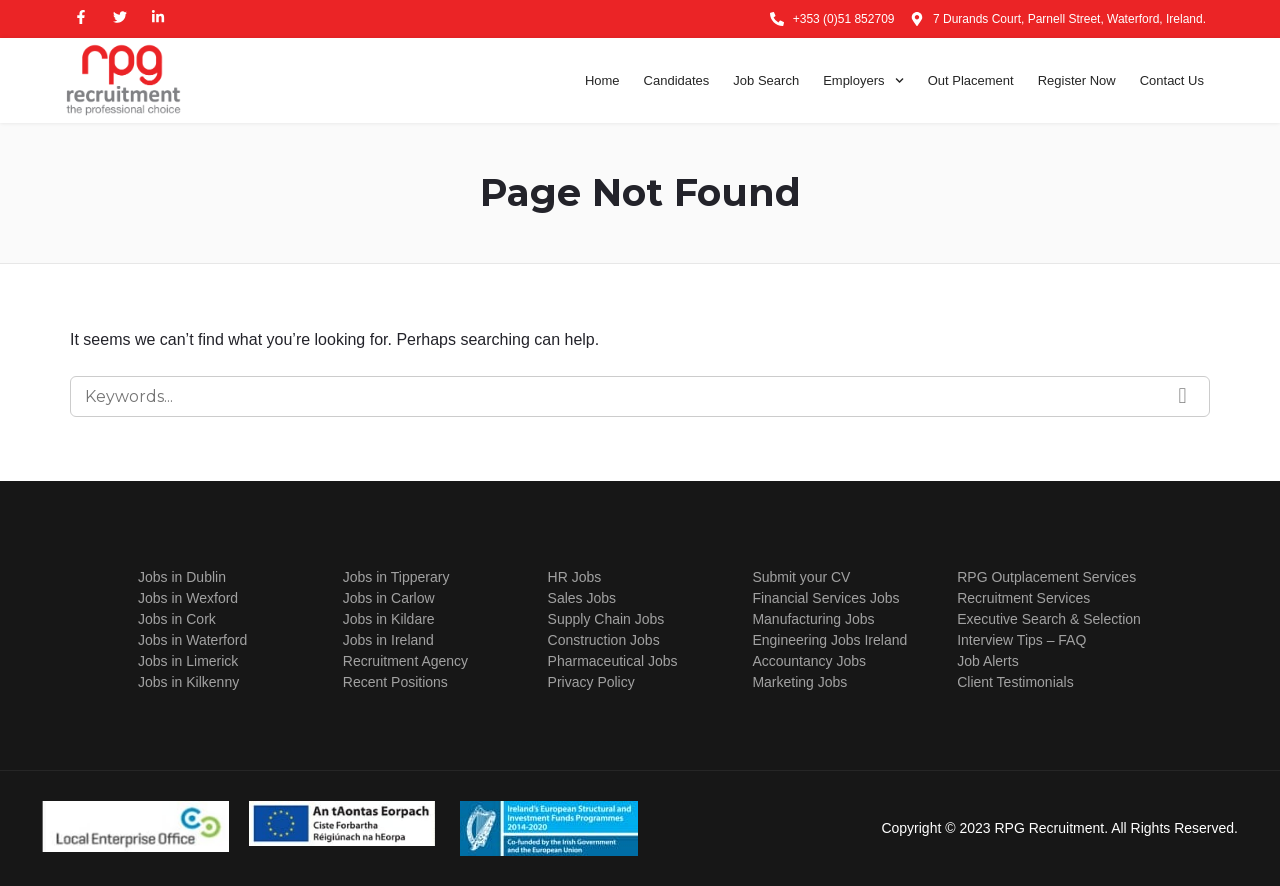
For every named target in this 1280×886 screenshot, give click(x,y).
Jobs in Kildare (389, 619)
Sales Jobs (582, 598)
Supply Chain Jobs (606, 619)
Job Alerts (987, 661)
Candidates (677, 80)
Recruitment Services (1023, 598)
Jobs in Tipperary (396, 577)
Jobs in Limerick (188, 661)
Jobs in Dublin (182, 577)
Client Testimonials (1015, 682)
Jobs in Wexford (188, 598)
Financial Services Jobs (825, 598)
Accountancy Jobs (809, 661)
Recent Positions (395, 682)
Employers (863, 81)
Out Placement (971, 80)
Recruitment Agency (405, 661)
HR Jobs (575, 577)
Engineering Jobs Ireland (829, 640)
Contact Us (1172, 80)
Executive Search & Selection (1049, 619)
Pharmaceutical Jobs (613, 661)
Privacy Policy (591, 682)
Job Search (766, 80)
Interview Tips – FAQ (1021, 640)
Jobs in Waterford (192, 640)
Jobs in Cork (177, 619)
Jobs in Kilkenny (188, 682)
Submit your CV (801, 577)
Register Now (1077, 80)
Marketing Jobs (799, 682)
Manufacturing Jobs (813, 619)
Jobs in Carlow (389, 598)
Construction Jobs (604, 640)
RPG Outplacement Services (1046, 577)
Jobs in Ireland (388, 640)
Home (602, 80)
